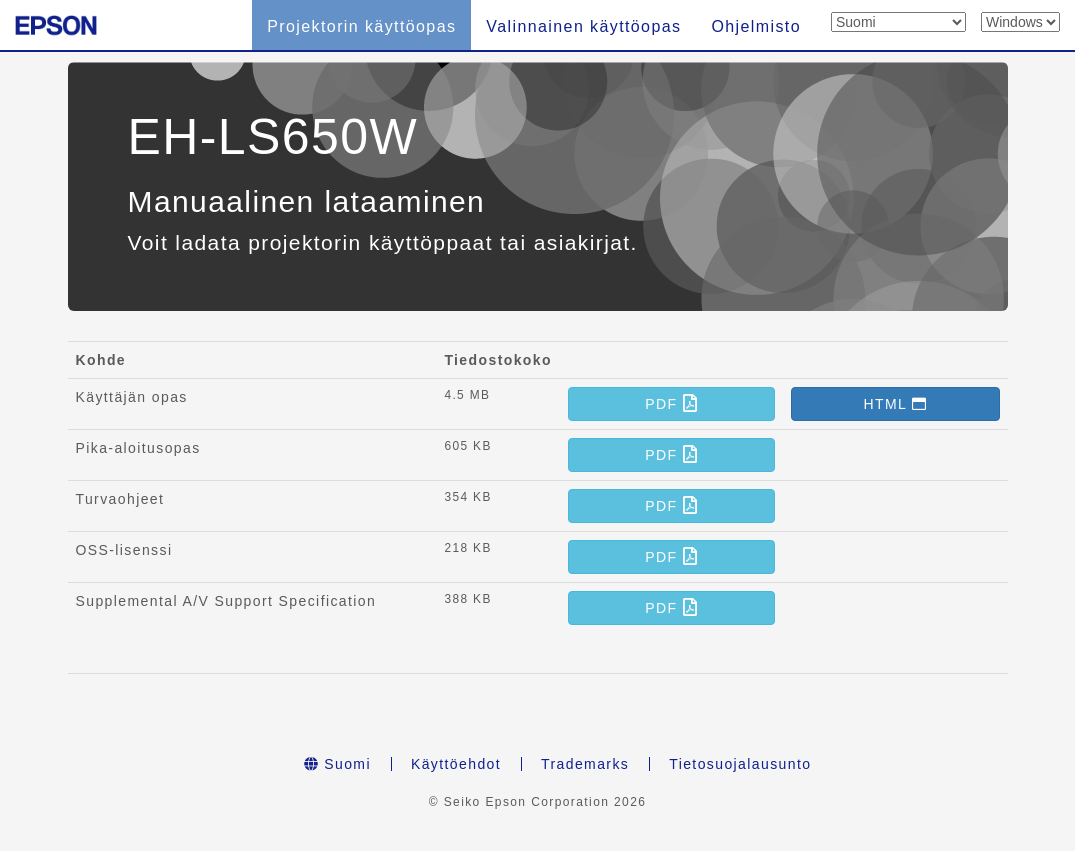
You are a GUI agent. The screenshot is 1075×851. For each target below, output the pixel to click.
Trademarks (585, 764)
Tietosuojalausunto (740, 764)
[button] (671, 404)
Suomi (337, 764)
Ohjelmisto (756, 26)
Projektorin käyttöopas (361, 26)
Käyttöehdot (456, 764)
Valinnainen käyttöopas (583, 26)
